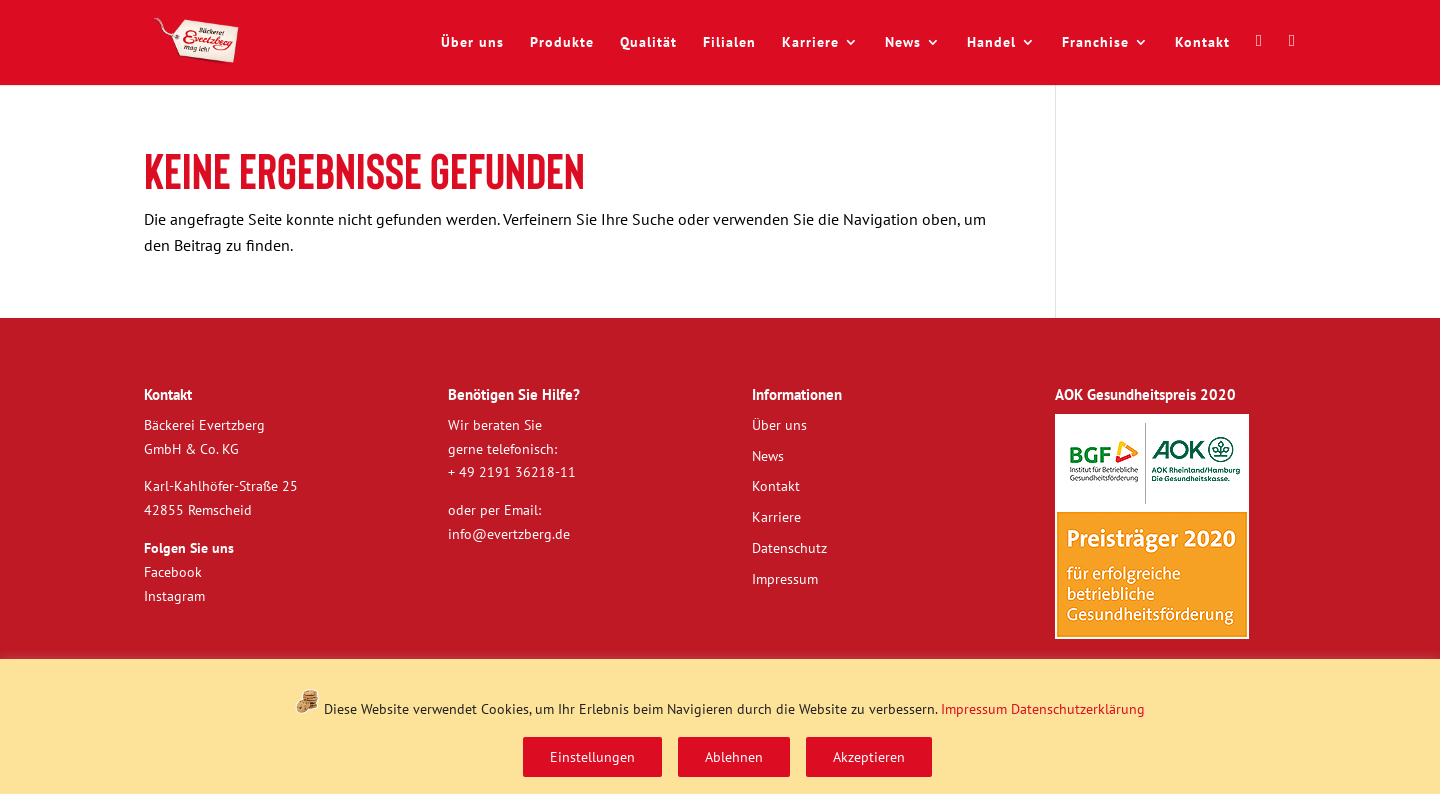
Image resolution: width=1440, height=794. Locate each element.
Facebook (173, 572)
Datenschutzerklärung (1078, 709)
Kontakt (1202, 43)
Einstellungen (592, 757)
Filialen (729, 43)
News (903, 43)
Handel (991, 43)
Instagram (174, 596)
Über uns (472, 43)
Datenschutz (789, 548)
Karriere (810, 43)
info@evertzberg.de (509, 534)
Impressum (974, 709)
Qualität (648, 43)
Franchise (1095, 43)
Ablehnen (734, 757)
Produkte (562, 43)
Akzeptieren (869, 757)
